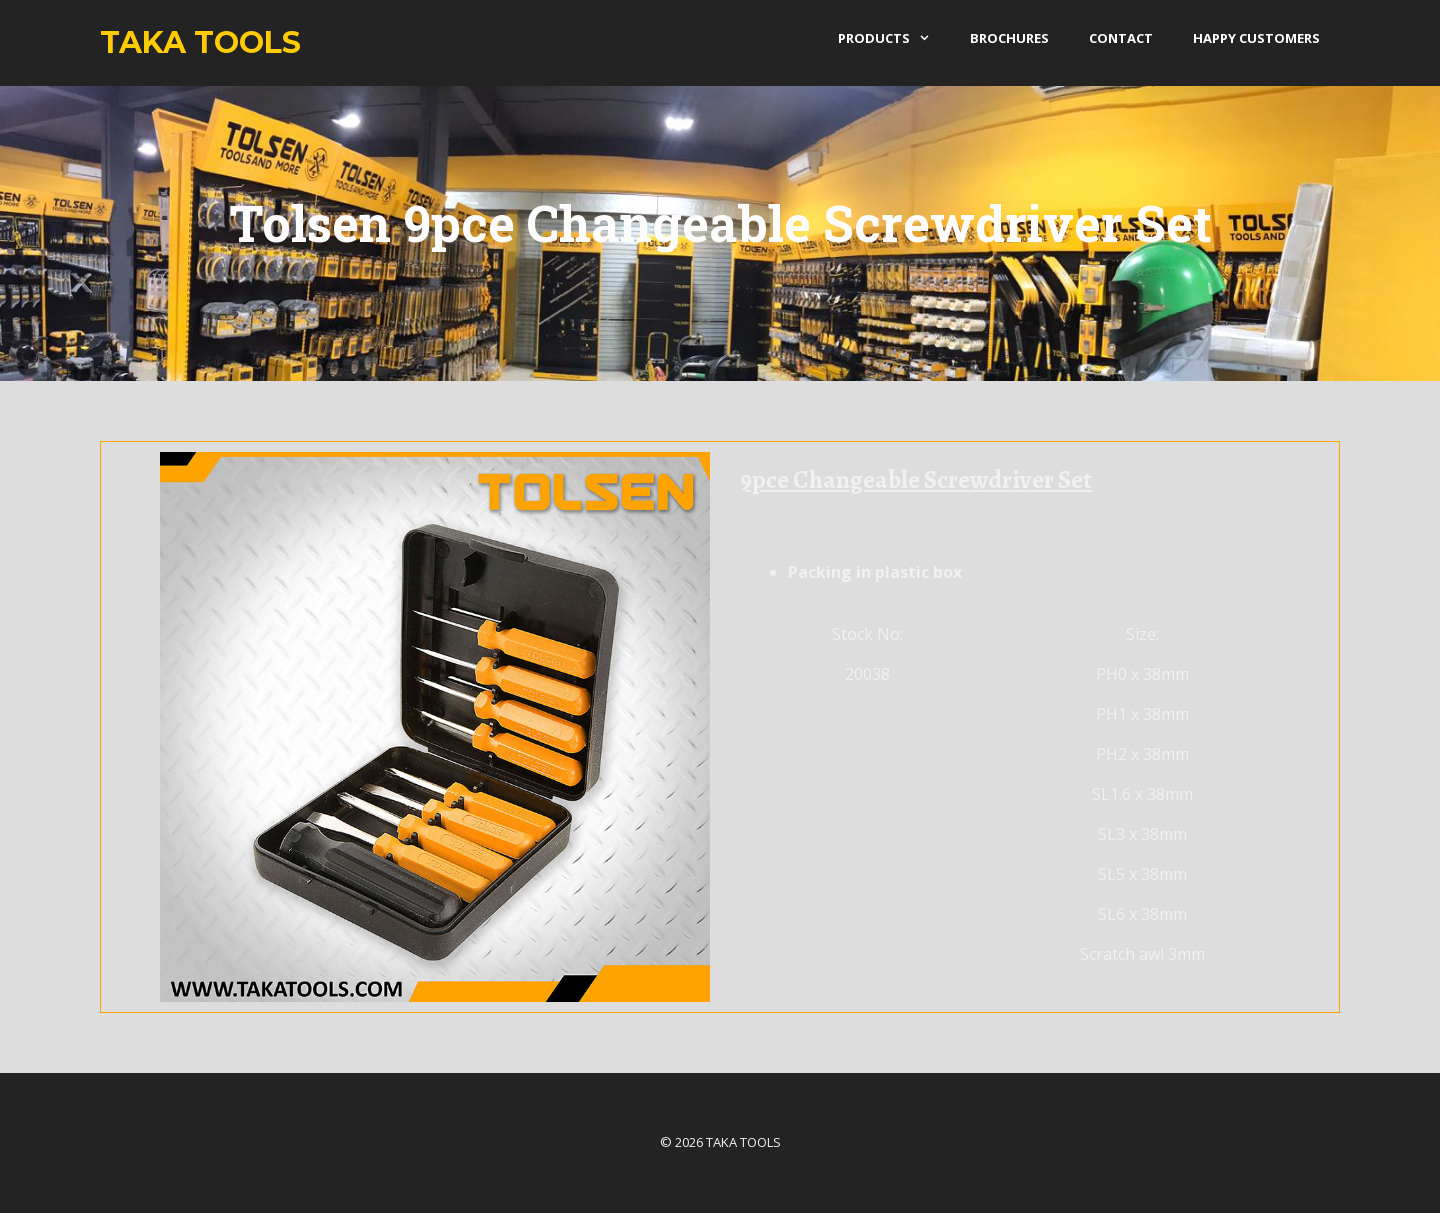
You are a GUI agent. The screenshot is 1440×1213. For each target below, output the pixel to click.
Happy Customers (1256, 38)
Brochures (1009, 38)
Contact (1121, 38)
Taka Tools (200, 42)
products (894, 38)
